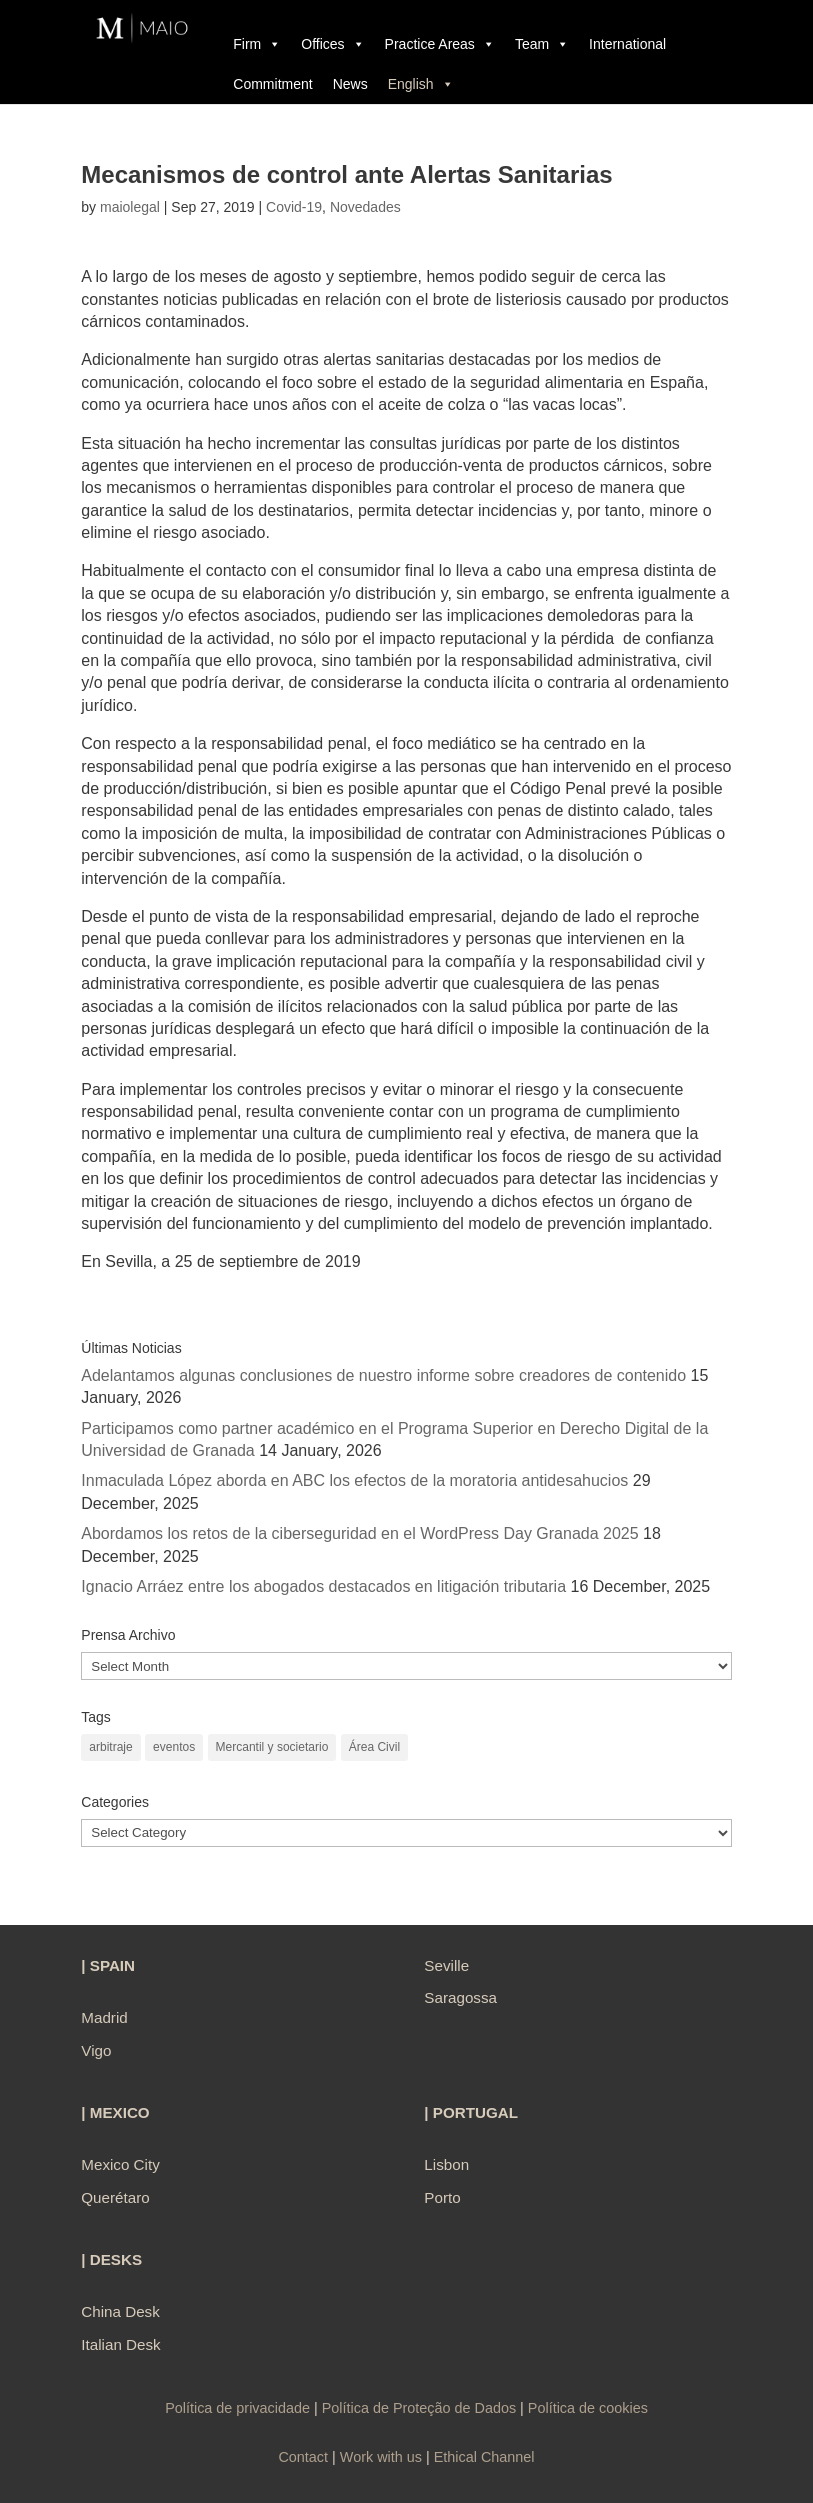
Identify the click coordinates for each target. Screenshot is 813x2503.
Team (542, 44)
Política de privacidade (239, 2408)
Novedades (365, 207)
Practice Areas (440, 44)
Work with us (381, 2457)
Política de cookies (588, 2408)
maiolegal (130, 207)
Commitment (272, 84)
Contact (303, 2457)
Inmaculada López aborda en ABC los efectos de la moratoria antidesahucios (354, 1480)
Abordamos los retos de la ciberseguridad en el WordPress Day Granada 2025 (359, 1533)
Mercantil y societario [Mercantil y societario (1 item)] (272, 1747)
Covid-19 (294, 207)
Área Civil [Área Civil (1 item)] (374, 1747)
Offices (332, 44)
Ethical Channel (484, 2457)
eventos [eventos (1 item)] (174, 1747)
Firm (257, 44)
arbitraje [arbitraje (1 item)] (110, 1747)
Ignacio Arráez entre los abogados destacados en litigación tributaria (323, 1586)
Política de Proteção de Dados (419, 2408)
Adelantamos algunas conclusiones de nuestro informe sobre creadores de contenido (383, 1375)
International (627, 44)
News (350, 84)
